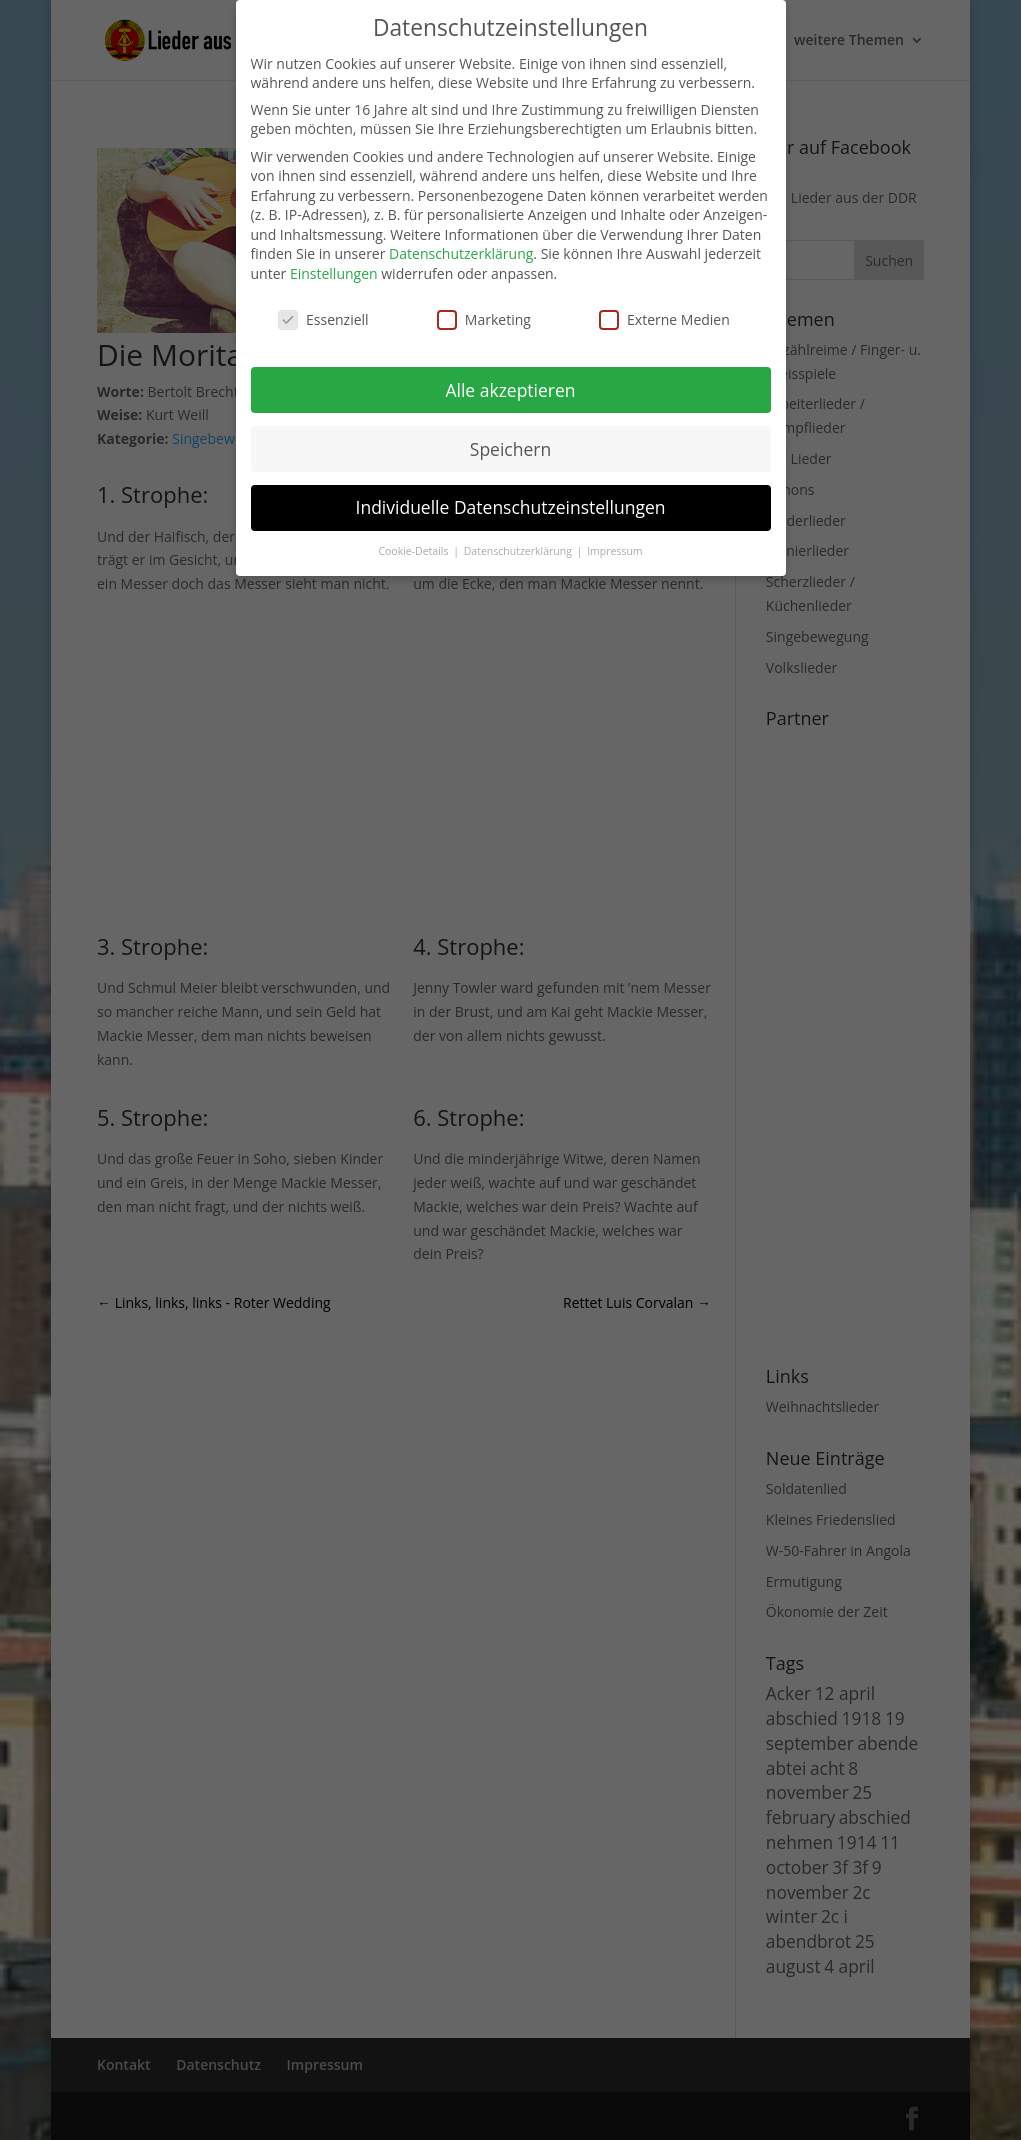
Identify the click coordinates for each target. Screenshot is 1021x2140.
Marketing (484, 319)
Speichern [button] (510, 449)
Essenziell (323, 319)
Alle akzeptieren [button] (510, 390)
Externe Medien (664, 319)
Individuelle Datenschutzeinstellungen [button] (511, 507)
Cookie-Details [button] (414, 551)
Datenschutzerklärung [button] (519, 551)
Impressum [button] (614, 551)
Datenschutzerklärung (461, 253)
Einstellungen (334, 273)
